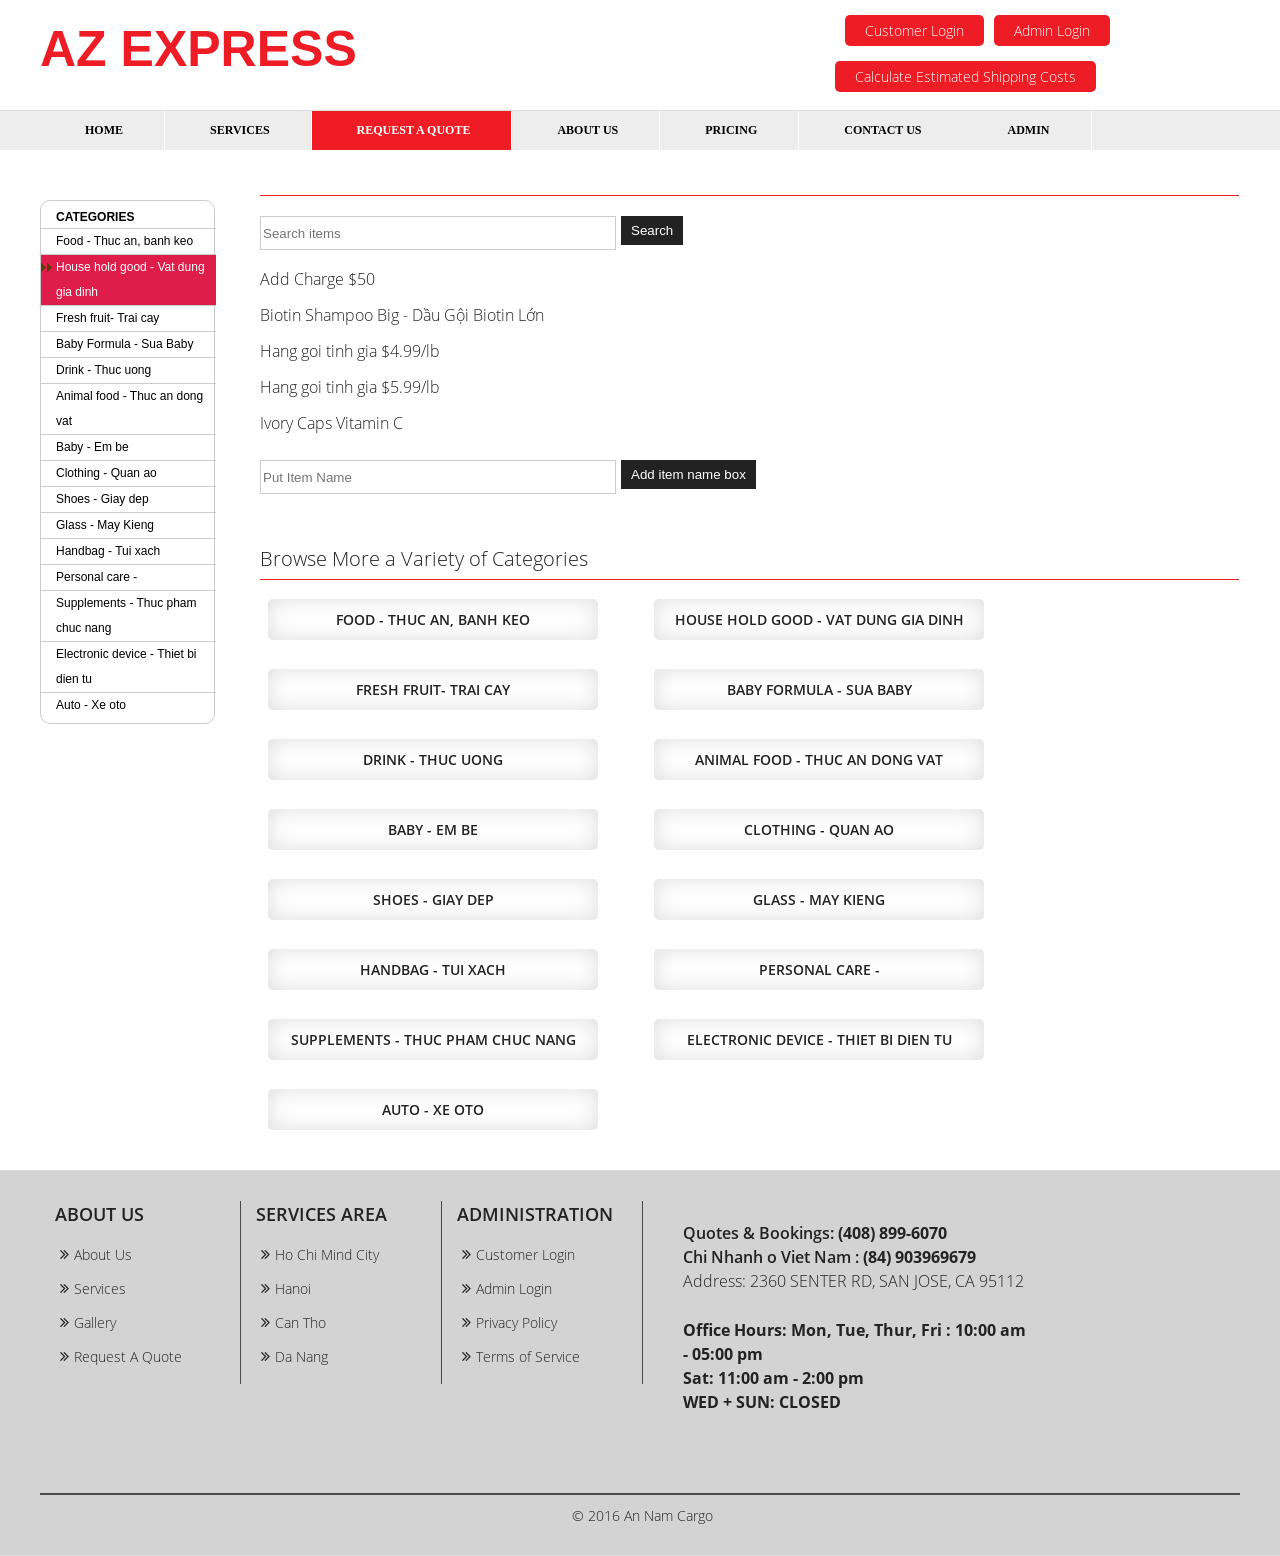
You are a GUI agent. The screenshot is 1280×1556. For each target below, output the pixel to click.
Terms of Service (528, 1356)
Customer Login (914, 30)
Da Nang (301, 1356)
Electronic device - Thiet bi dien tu (126, 666)
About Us (103, 1254)
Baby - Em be (92, 447)
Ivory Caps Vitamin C (331, 423)
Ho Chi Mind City (327, 1254)
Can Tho (300, 1322)
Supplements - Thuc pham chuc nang (126, 615)
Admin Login (1052, 30)
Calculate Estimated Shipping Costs (965, 76)
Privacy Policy (516, 1322)
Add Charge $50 (317, 279)
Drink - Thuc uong (103, 370)
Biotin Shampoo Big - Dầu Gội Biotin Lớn (402, 315)
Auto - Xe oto (91, 705)
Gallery (95, 1322)
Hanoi (293, 1288)
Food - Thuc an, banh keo (124, 241)
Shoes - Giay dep (102, 499)
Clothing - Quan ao (106, 473)
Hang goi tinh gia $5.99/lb (350, 387)
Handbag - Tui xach (108, 551)
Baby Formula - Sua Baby (124, 344)
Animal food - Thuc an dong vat (129, 408)
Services (100, 1288)
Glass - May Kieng (105, 525)
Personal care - (96, 577)
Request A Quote (128, 1356)
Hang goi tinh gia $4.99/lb (350, 351)
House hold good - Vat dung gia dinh (130, 279)
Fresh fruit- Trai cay (107, 318)
